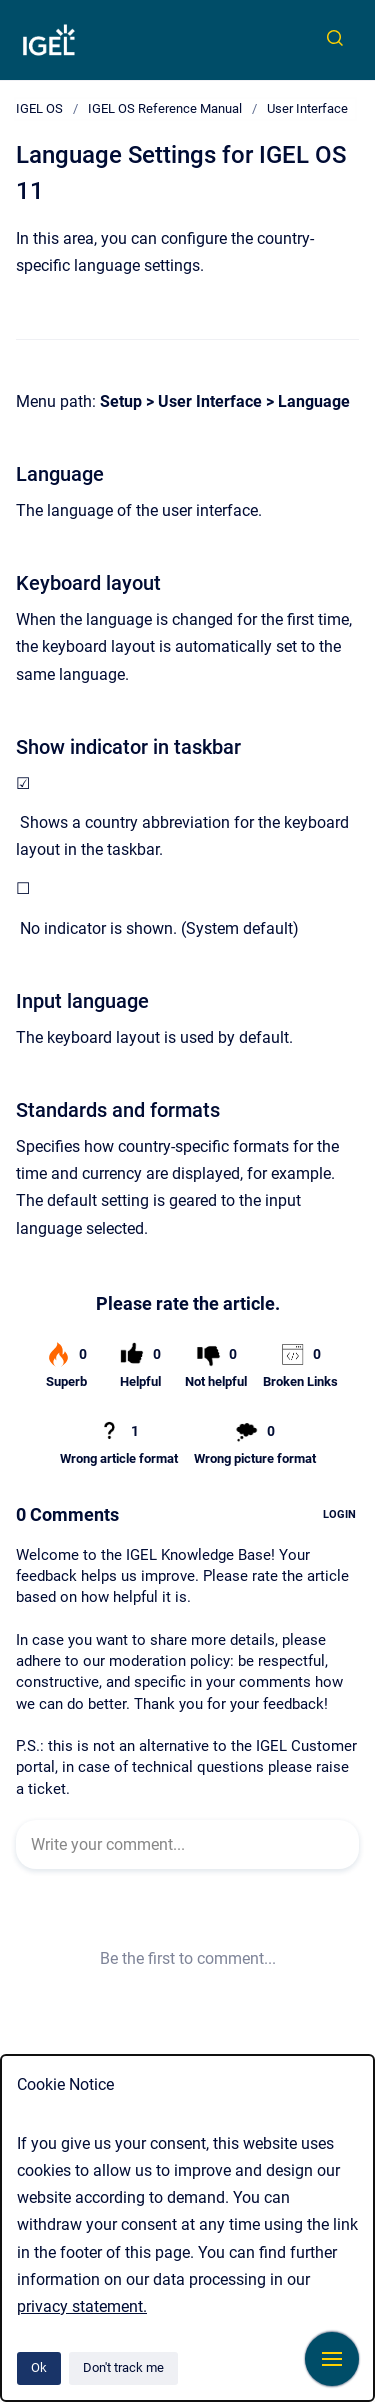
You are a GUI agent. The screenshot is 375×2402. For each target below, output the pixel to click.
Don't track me (123, 2367)
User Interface (307, 108)
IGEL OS (39, 108)
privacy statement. (82, 2306)
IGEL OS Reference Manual (165, 108)
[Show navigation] (332, 2359)
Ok (39, 2367)
